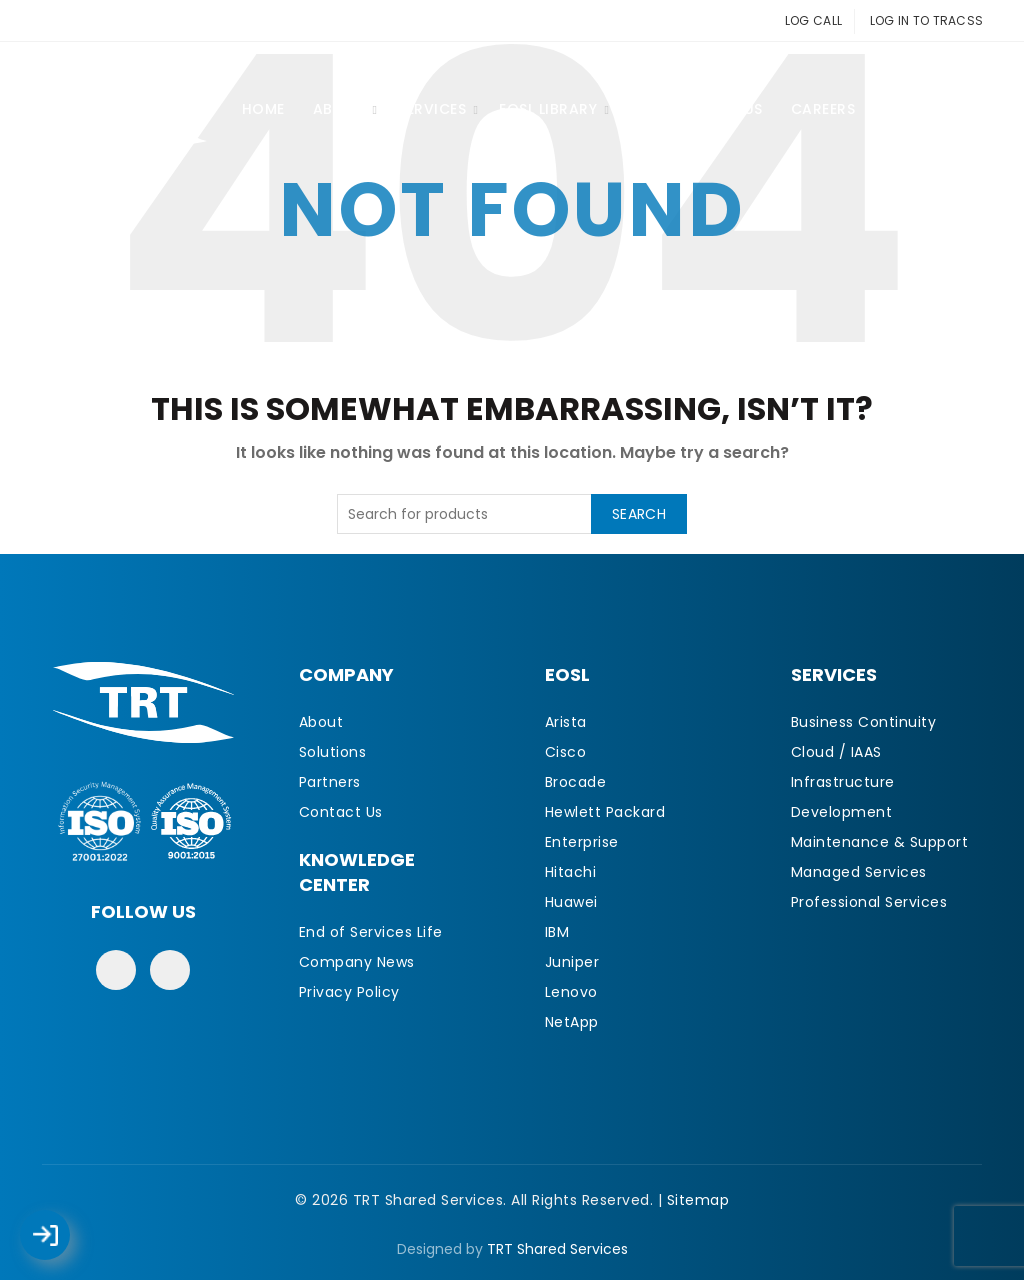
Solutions (333, 752)
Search (639, 514)
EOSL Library (548, 109)
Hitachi (571, 872)
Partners (330, 782)
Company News (357, 962)
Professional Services (869, 902)
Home (263, 109)
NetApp (572, 1022)
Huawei (571, 902)
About (339, 109)
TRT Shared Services (557, 1249)
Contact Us (932, 109)
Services (432, 109)
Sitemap (698, 1200)
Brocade (576, 782)
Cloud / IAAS (836, 752)
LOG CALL (813, 20)
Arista (566, 722)
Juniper (572, 962)
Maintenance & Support (880, 842)
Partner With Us (696, 109)
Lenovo (571, 992)
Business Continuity (864, 722)
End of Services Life (371, 932)
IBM (557, 932)
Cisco (566, 752)
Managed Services (859, 872)
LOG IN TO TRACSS (927, 20)
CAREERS (823, 109)
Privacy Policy (349, 992)
